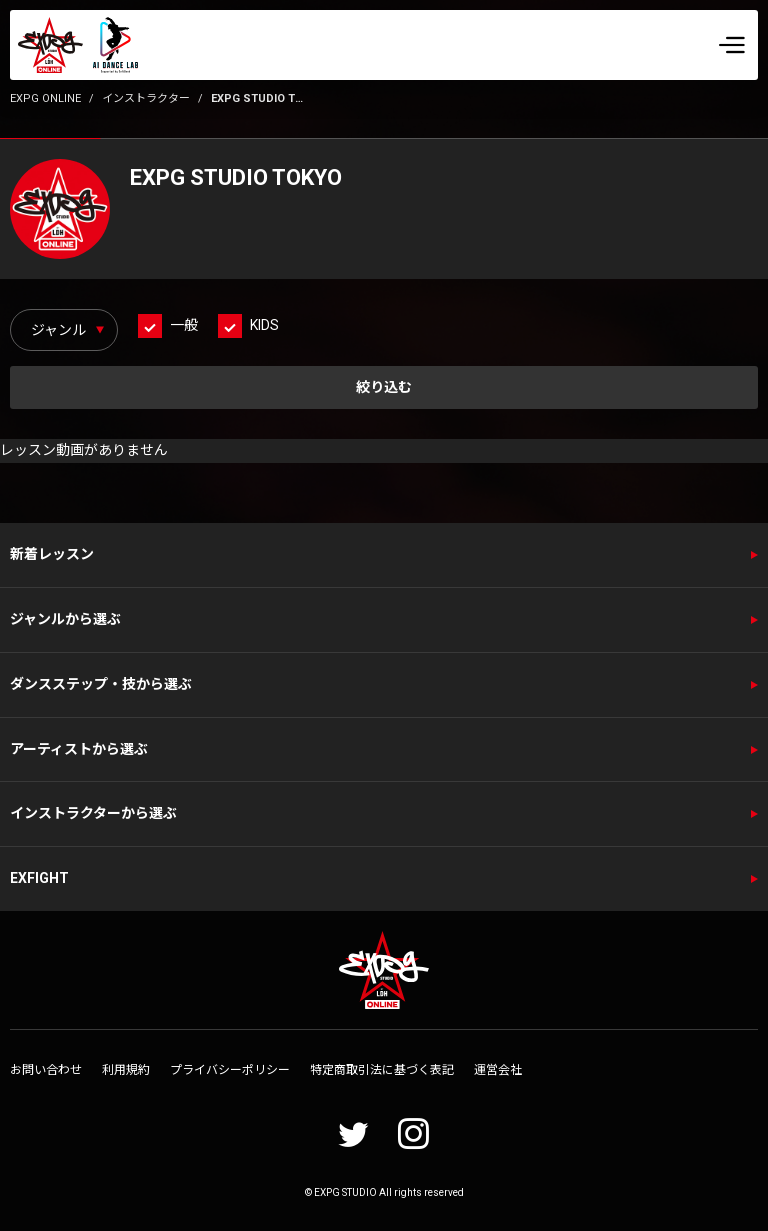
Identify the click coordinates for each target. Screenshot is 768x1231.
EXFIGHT (39, 878)
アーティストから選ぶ (79, 749)
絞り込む (384, 387)
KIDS (264, 325)
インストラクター (146, 98)
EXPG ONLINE (45, 98)
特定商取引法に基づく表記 (382, 1070)
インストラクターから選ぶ (93, 813)
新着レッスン (52, 554)
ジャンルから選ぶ (65, 619)
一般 (184, 325)
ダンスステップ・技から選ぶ (101, 684)
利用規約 (126, 1070)
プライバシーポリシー (230, 1070)
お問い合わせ (46, 1070)
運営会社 (498, 1070)
